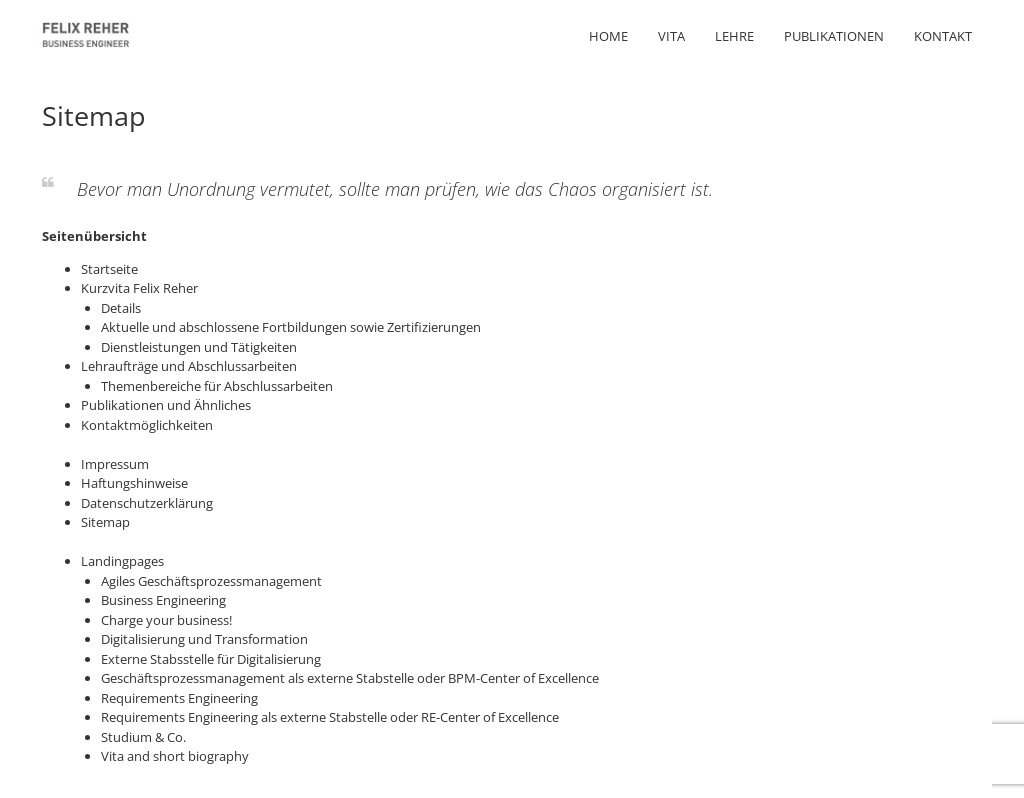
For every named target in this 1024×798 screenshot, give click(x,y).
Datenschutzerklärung (147, 503)
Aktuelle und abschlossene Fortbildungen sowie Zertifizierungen (291, 327)
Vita (671, 36)
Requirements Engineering (179, 698)
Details (121, 308)
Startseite (109, 269)
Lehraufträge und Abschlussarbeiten (189, 366)
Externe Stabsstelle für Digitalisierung (211, 659)
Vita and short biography (175, 756)
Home (608, 36)
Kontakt (943, 36)
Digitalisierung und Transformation (204, 639)
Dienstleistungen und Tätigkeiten (199, 347)
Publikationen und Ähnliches (166, 405)
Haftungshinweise (134, 483)
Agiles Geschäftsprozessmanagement (211, 581)
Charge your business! (166, 620)
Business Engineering (163, 600)
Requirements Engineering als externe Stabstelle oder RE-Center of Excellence (330, 717)
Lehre (734, 36)
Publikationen (834, 36)
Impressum (115, 464)
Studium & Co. (143, 737)
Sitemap (105, 522)
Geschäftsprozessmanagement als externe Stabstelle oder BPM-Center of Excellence (350, 678)
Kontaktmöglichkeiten (147, 425)
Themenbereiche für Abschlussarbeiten (217, 386)
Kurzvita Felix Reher (139, 288)
